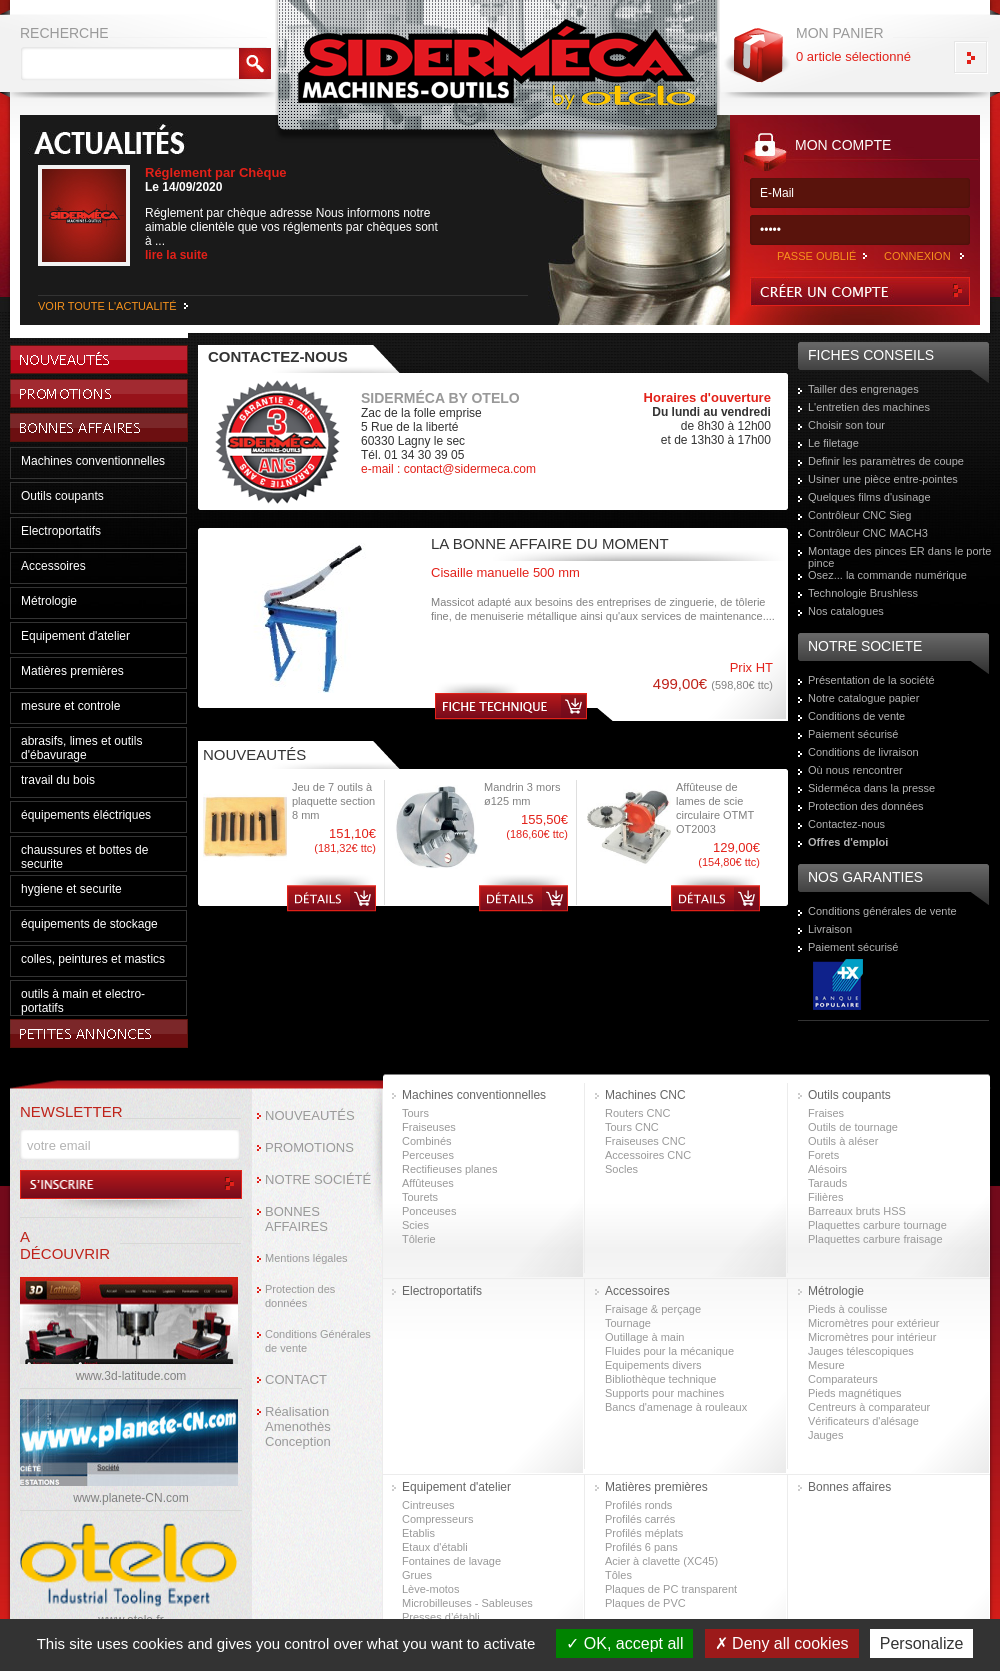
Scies (415, 1225)
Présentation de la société (871, 680)
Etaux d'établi (435, 1547)
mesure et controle (70, 706)
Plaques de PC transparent (671, 1589)
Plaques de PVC (645, 1603)
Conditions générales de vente (882, 911)
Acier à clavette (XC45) (661, 1561)
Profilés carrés (640, 1519)
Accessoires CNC (648, 1155)
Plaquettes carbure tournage (877, 1225)
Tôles (618, 1575)
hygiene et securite (71, 889)
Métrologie (49, 601)
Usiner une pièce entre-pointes (883, 479)
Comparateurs (843, 1379)
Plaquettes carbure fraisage (875, 1239)
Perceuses (428, 1155)
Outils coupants (62, 496)
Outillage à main (645, 1337)
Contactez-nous (846, 824)
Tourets (420, 1197)
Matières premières (72, 671)
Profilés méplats (644, 1533)
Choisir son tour (846, 425)
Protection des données (866, 806)
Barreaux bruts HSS (857, 1211)
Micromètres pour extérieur (873, 1323)
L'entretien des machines (869, 407)
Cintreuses (428, 1505)
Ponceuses (429, 1211)
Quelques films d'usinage (869, 497)
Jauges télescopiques (861, 1351)
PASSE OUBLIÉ (816, 256)
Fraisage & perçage (653, 1309)
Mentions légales (306, 1258)
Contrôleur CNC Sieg (859, 515)
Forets (823, 1155)
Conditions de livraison (863, 752)
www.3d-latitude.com (131, 1376)
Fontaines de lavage (451, 1561)
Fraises (826, 1113)
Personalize (922, 1643)
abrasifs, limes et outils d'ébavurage (81, 748)
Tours (415, 1113)
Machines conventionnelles (93, 461)
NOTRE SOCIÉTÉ (318, 1179)
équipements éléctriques (86, 815)
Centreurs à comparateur (869, 1407)
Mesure (826, 1365)
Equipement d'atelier (75, 636)
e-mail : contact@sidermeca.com (448, 469)
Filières (825, 1197)
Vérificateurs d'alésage (863, 1421)
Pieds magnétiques (855, 1393)
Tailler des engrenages (863, 389)
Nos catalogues (846, 611)
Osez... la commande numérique (887, 575)
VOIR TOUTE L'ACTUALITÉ (107, 306)
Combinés (427, 1141)
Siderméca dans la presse (871, 788)
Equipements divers (653, 1365)
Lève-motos (430, 1589)
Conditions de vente (856, 716)
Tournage (628, 1323)
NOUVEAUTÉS (310, 1115)
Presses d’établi (441, 1617)
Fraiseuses (429, 1127)
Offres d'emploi (848, 842)
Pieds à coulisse (848, 1309)
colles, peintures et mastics (93, 959)
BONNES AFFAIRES (296, 1219)
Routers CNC (637, 1113)
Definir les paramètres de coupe (886, 461)
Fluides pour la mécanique (669, 1351)
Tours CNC (632, 1127)
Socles (621, 1169)
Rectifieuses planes (449, 1169)
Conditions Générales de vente (318, 1341)
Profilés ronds (638, 1505)
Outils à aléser (843, 1141)
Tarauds (827, 1183)
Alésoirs (827, 1169)
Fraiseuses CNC (645, 1141)
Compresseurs (438, 1519)
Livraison (830, 929)
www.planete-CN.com (130, 1498)
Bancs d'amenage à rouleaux (676, 1407)
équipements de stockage (89, 924)
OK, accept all (624, 1643)
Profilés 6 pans (641, 1547)
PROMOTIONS (309, 1147)
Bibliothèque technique (660, 1379)
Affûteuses (428, 1183)
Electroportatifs (61, 531)
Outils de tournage (853, 1127)
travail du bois (58, 780)
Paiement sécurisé (853, 734)
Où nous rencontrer (855, 770)
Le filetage (833, 443)
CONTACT (296, 1379)
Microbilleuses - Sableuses (467, 1603)
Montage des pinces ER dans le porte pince (899, 557)
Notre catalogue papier (863, 698)
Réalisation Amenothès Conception (298, 1426)
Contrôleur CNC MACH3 (868, 533)
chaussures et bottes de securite (84, 857)
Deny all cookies (782, 1643)
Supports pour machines (664, 1393)
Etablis (418, 1533)
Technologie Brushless (863, 593)
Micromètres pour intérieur (872, 1337)
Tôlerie (419, 1239)
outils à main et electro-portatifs (83, 1001)
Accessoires (53, 566)
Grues (417, 1575)
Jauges (825, 1435)
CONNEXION (917, 256)
